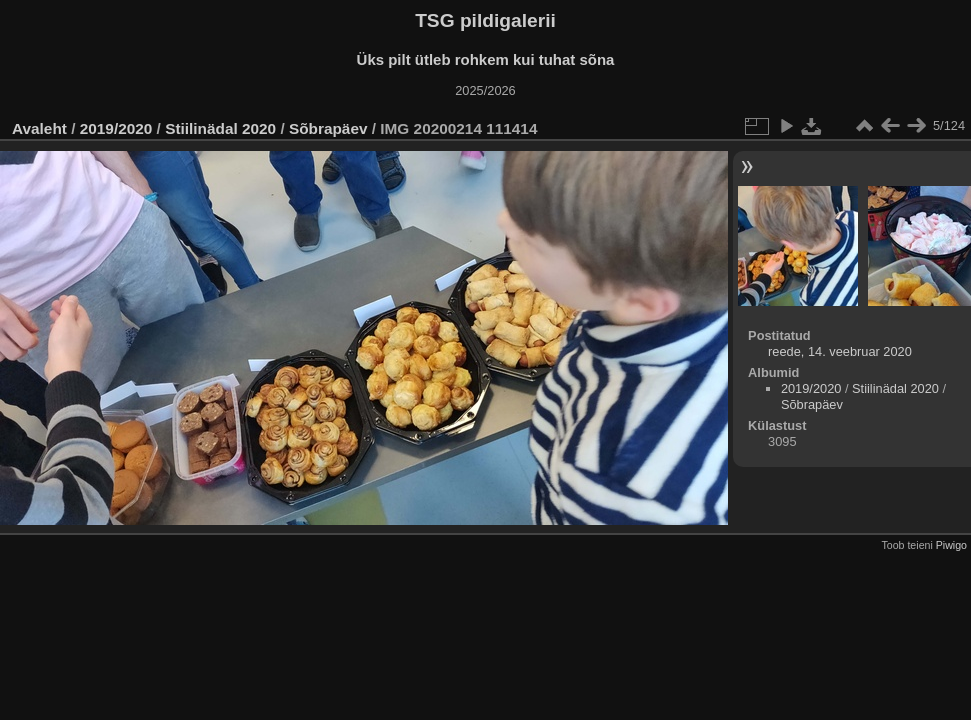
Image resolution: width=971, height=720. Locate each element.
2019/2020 (116, 128)
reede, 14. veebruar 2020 (840, 351)
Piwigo (951, 545)
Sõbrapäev (328, 128)
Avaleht (39, 128)
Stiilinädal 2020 (220, 128)
